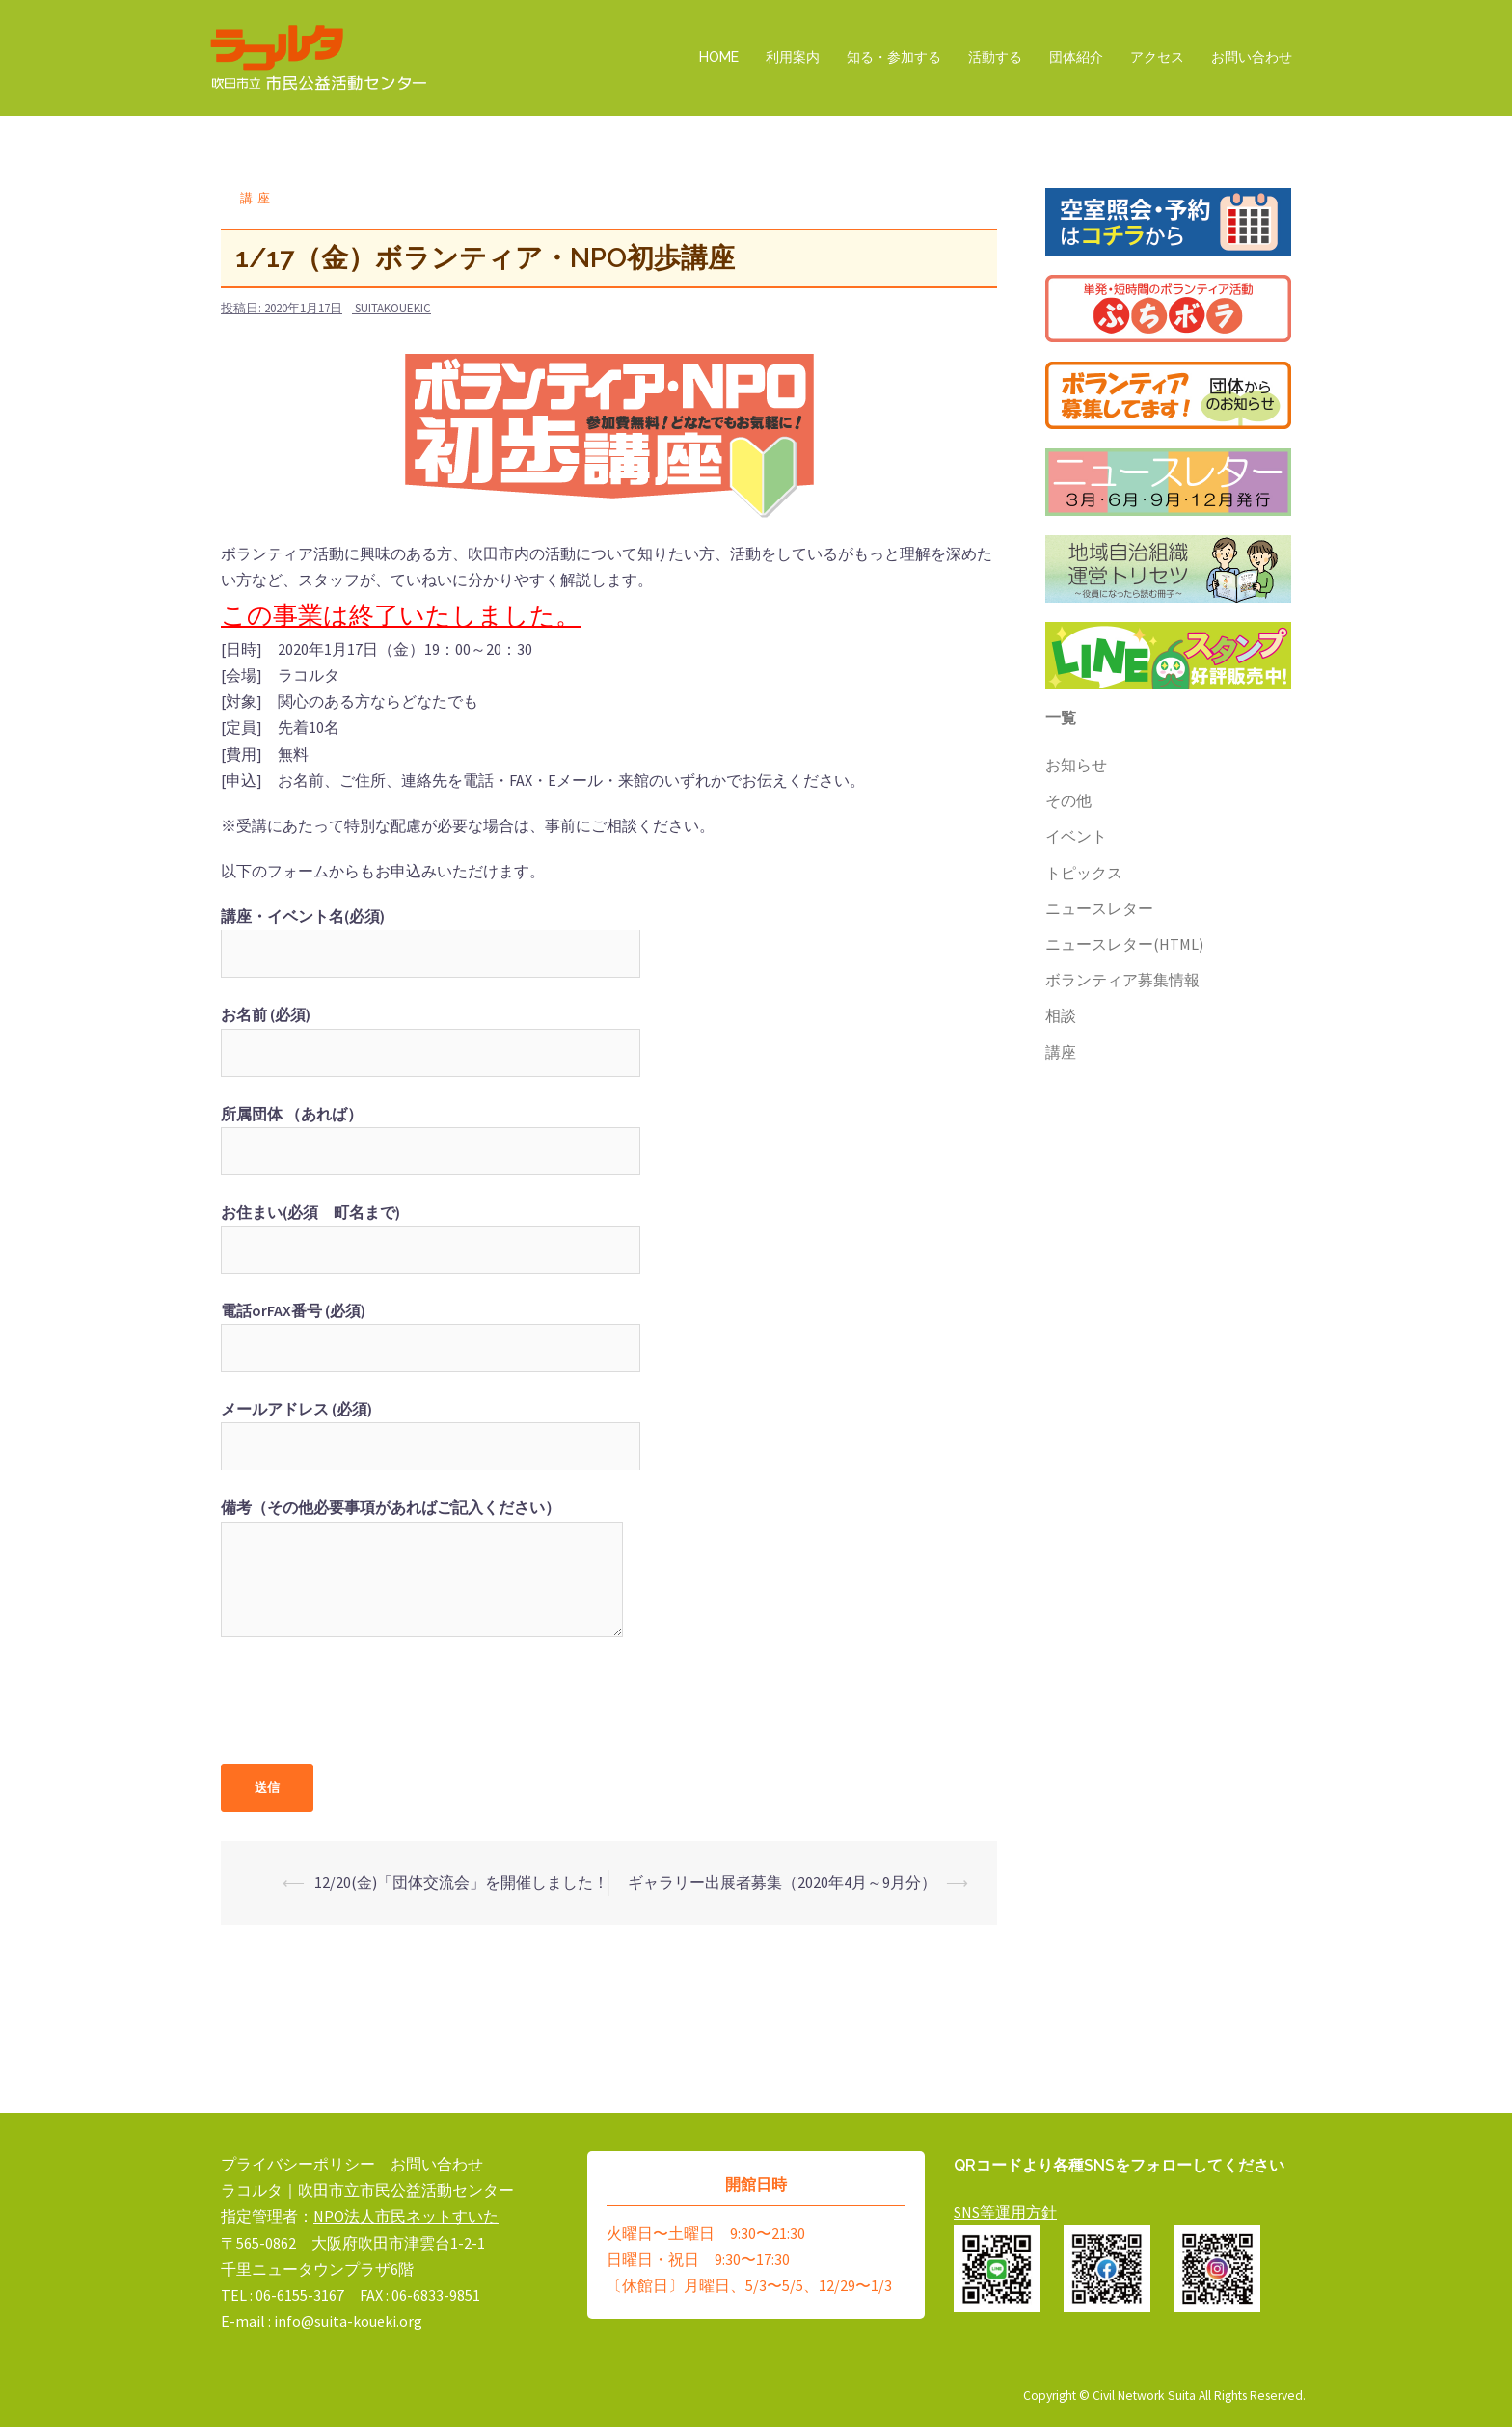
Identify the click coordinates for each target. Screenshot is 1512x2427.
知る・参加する (894, 57)
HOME (719, 57)
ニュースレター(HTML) (1124, 944)
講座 (257, 198)
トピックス (1083, 872)
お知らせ (1076, 764)
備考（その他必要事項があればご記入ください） (422, 1568)
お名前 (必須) (430, 1033)
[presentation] (367, 1706)
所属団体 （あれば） (430, 1132)
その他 (1068, 800)
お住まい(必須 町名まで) (430, 1230)
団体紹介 (1076, 57)
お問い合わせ (1251, 57)
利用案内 (793, 57)
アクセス (1157, 57)
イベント (1076, 836)
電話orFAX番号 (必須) (430, 1329)
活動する (995, 57)
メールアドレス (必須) (430, 1427)
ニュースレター (1099, 908)
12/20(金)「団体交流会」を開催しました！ (461, 1882)
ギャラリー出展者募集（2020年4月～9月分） (782, 1882)
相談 (1060, 1015)
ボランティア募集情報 (1122, 979)
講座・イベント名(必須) (430, 934)
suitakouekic (393, 308)
